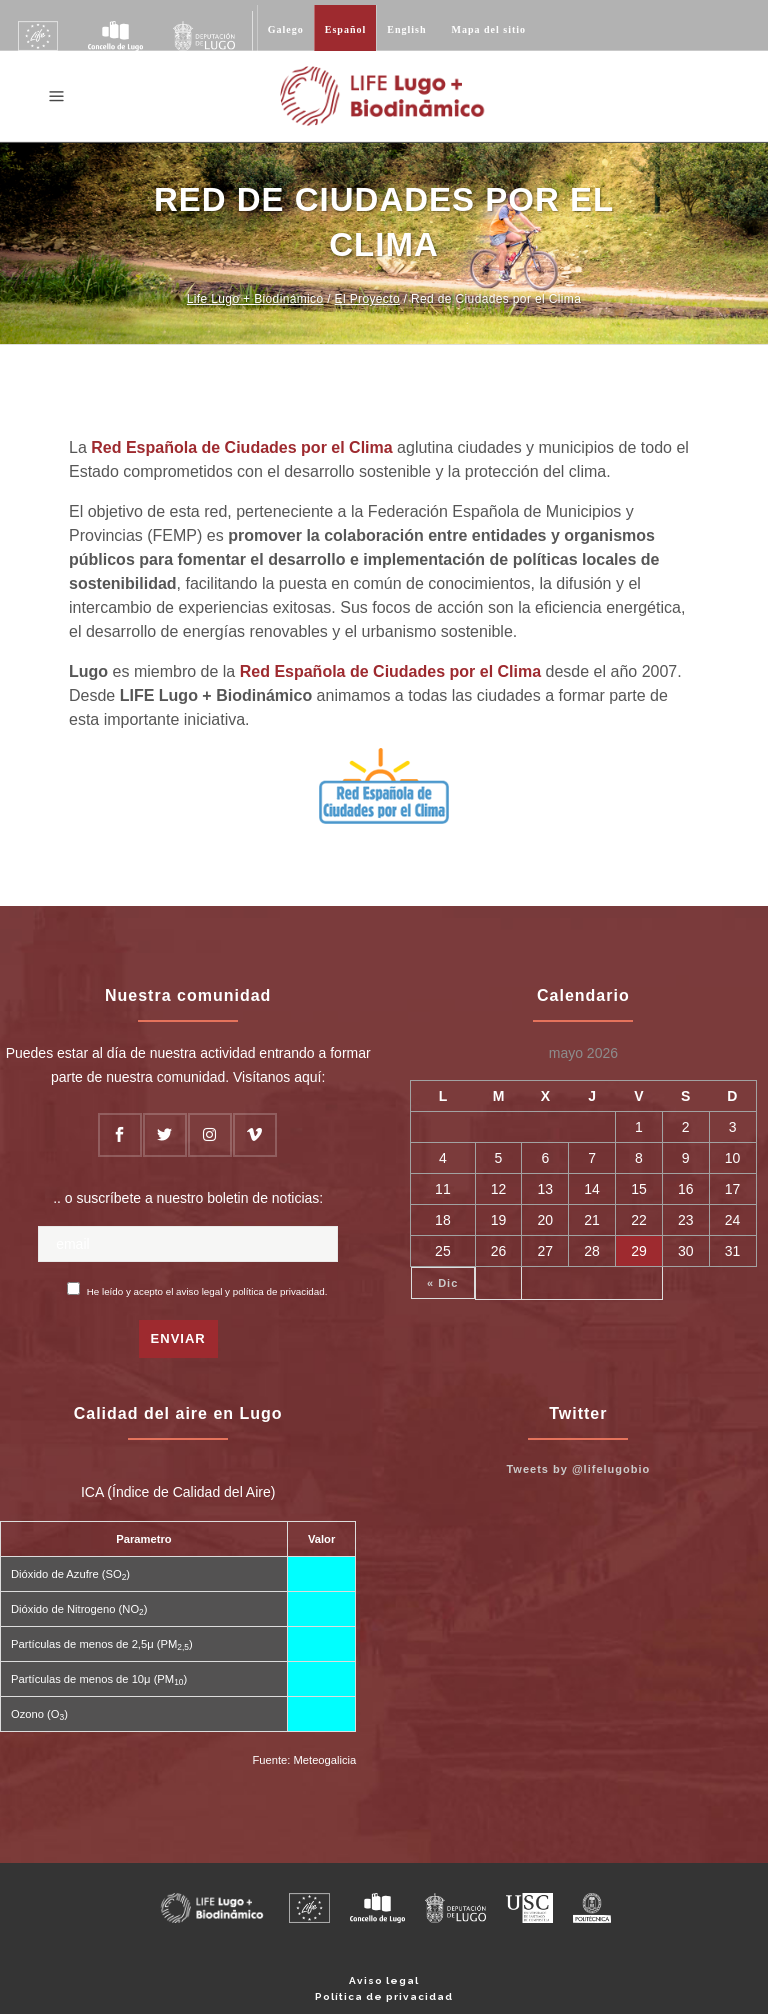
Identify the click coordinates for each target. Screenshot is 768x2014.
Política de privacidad (384, 1996)
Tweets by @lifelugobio (578, 1469)
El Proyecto (367, 299)
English (406, 29)
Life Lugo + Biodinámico (255, 299)
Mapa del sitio (489, 29)
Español (345, 29)
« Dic (442, 1283)
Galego (286, 29)
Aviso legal (384, 1980)
